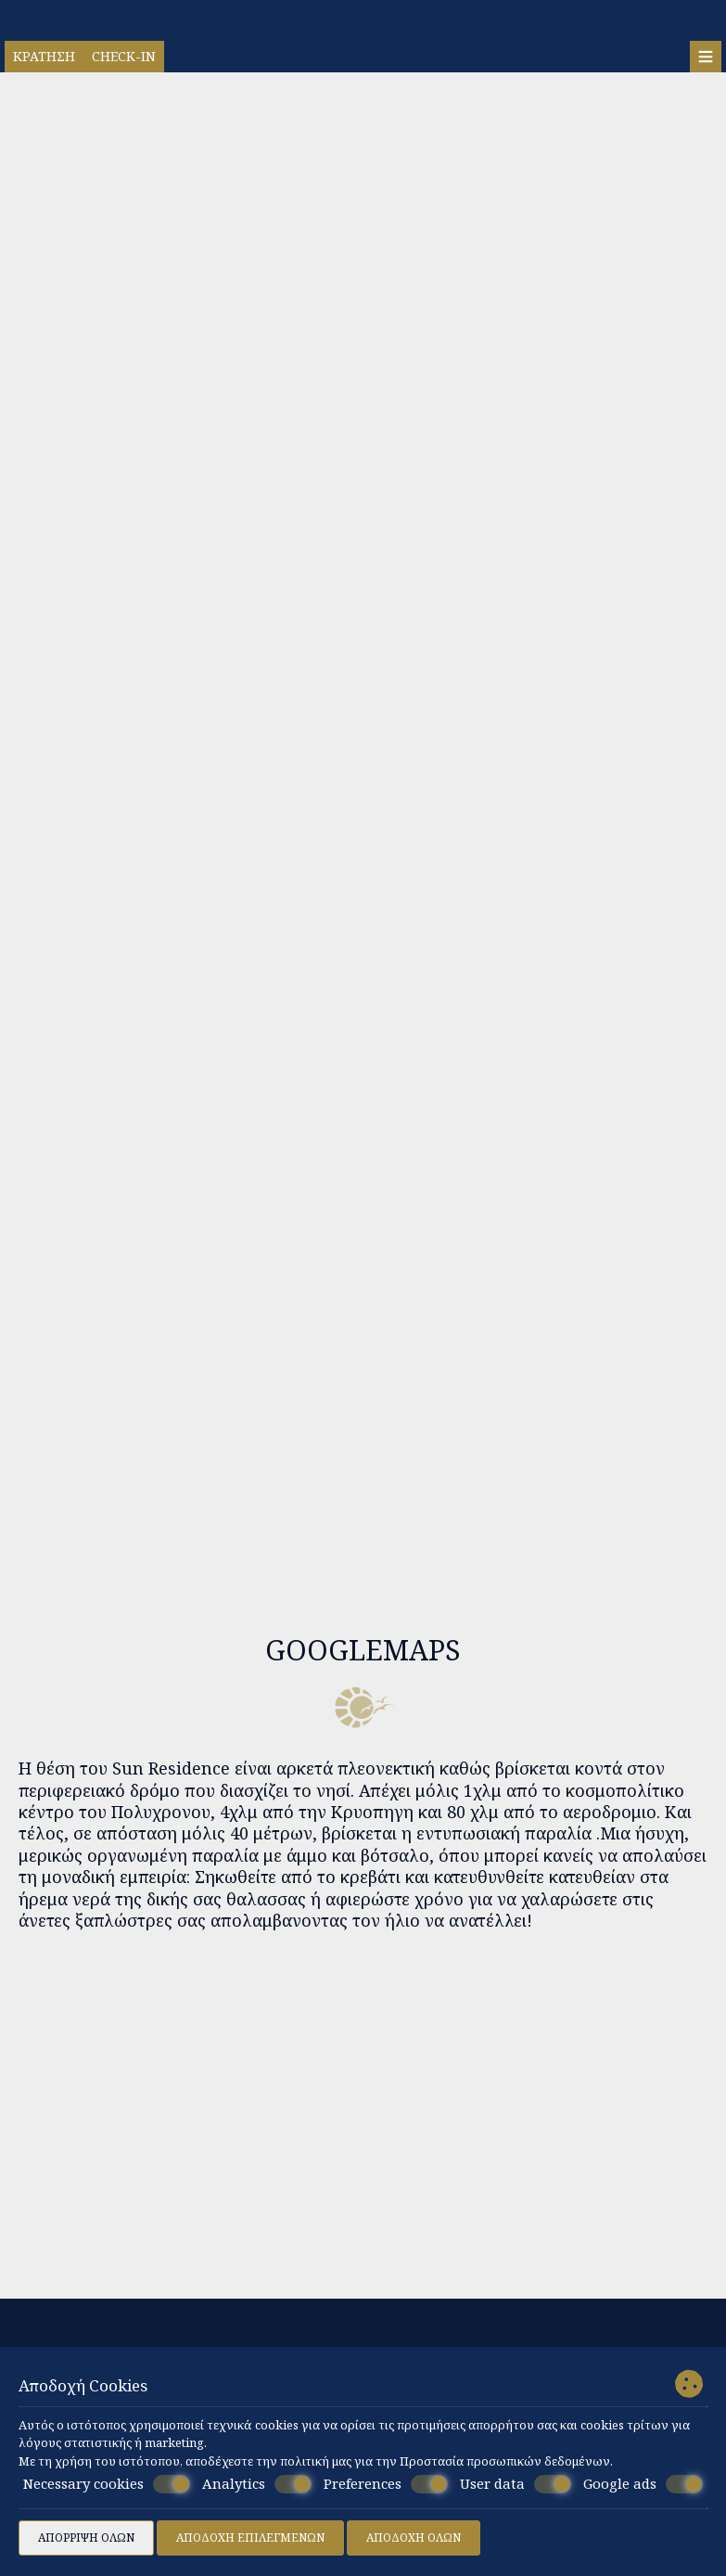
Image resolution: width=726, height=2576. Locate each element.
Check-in (124, 56)
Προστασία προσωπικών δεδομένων (505, 2461)
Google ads (643, 2484)
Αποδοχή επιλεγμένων (250, 2537)
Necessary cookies (106, 2484)
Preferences (386, 2484)
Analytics (257, 2484)
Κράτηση (44, 56)
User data (515, 2484)
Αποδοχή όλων (413, 2537)
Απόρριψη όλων (86, 2537)
